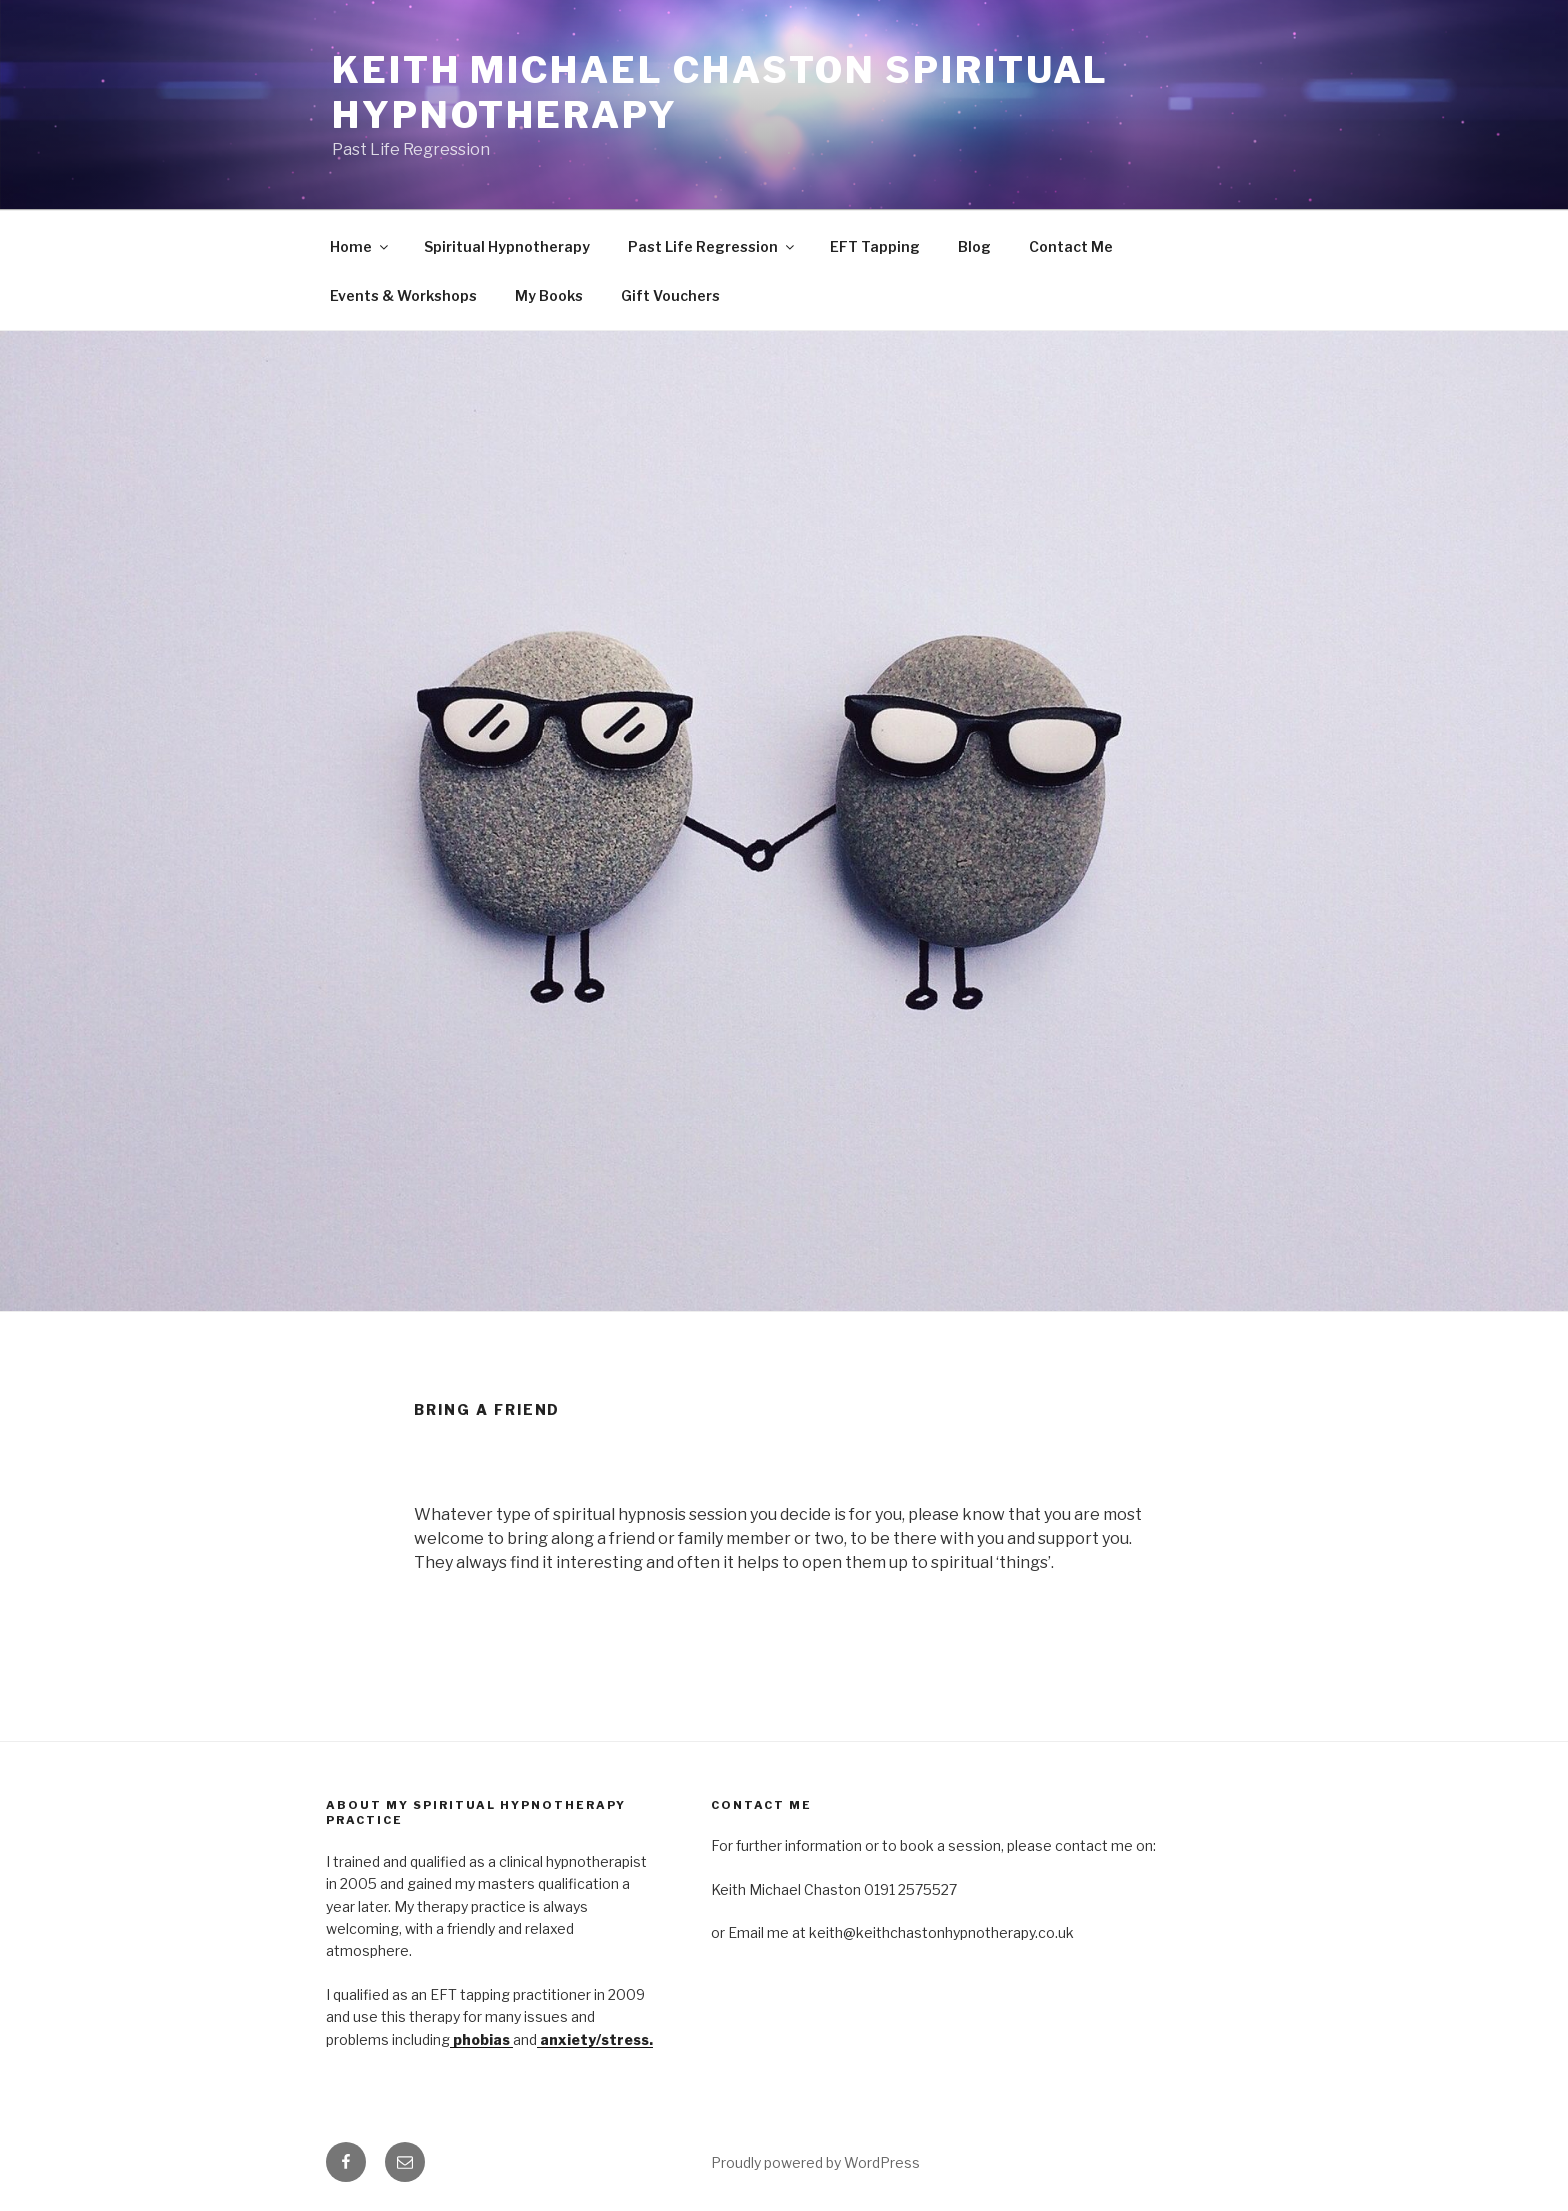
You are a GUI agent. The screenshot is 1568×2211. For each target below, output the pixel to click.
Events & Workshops (403, 295)
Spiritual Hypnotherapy (507, 246)
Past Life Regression (712, 246)
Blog (974, 246)
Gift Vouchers (670, 295)
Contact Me (1071, 246)
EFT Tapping (875, 246)
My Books (549, 295)
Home (360, 246)
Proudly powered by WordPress (815, 2162)
